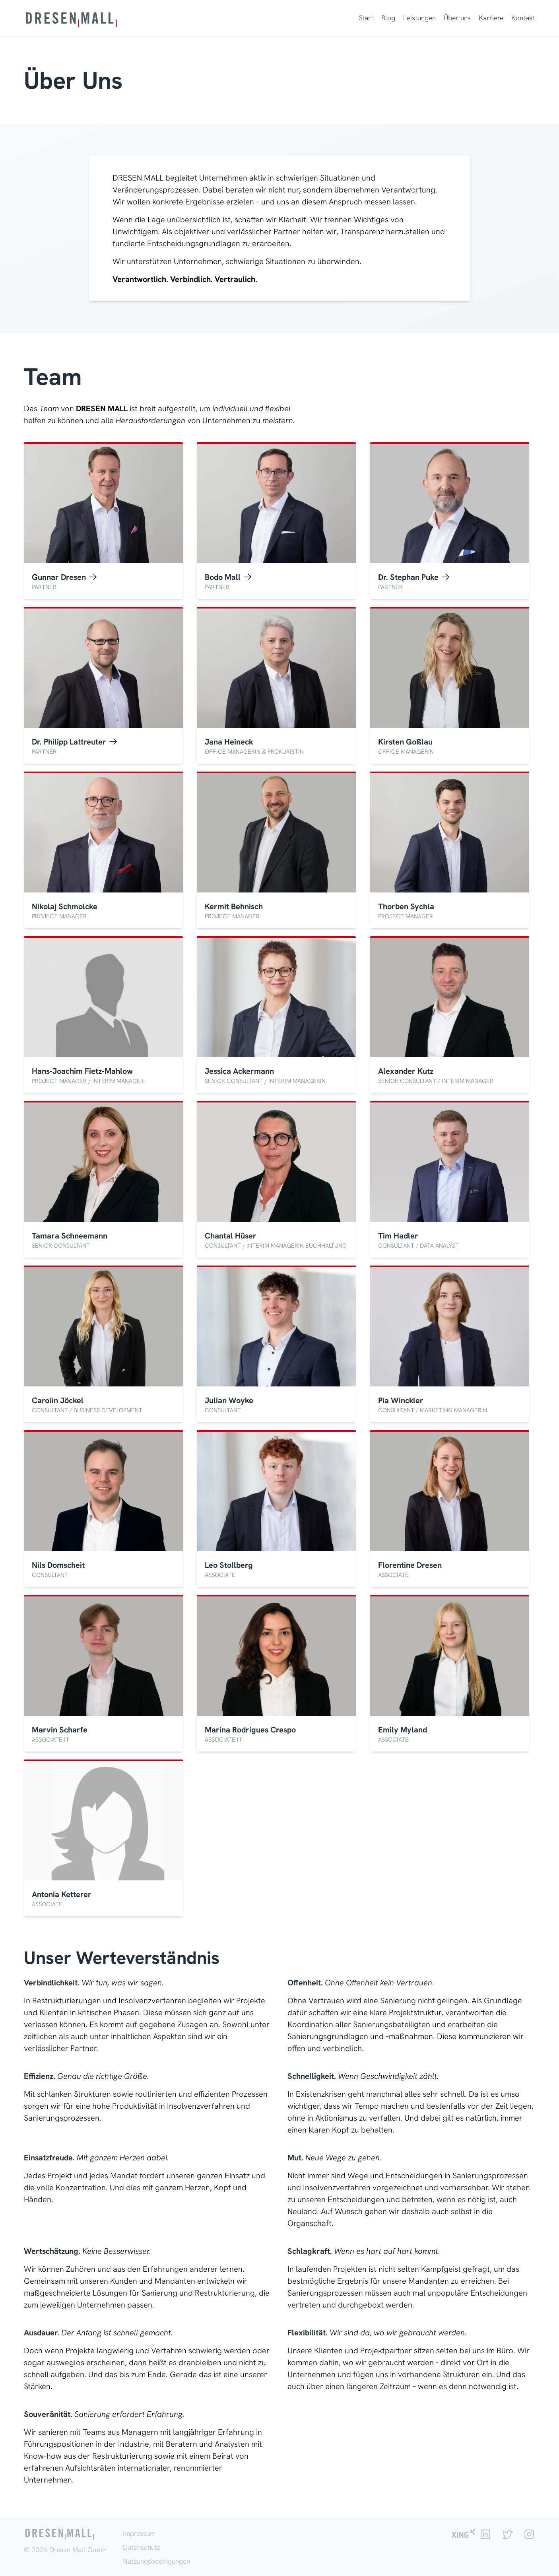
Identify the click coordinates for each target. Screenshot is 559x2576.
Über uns (457, 17)
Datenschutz (141, 2547)
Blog (388, 17)
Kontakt (523, 17)
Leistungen (419, 17)
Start (366, 17)
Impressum (139, 2533)
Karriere (491, 17)
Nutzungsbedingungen (156, 2561)
